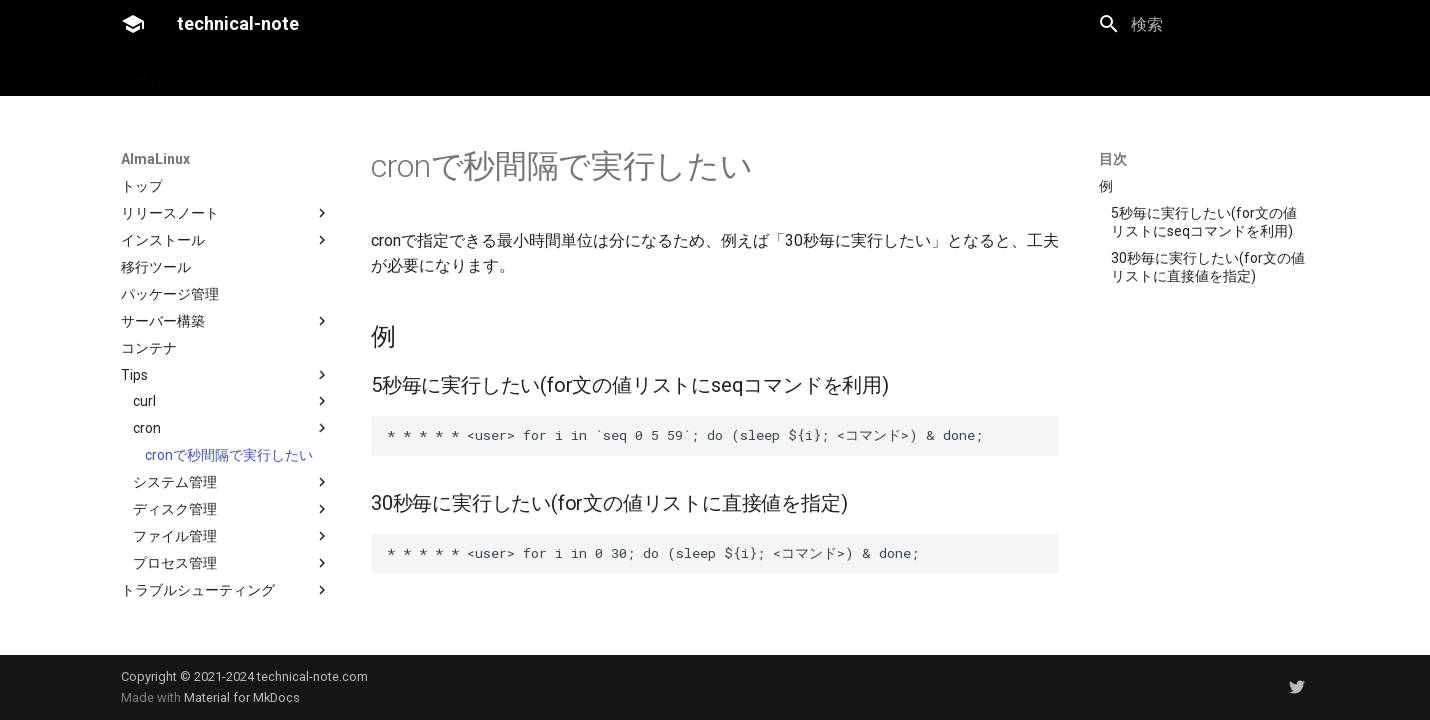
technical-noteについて (403, 73)
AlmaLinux (220, 73)
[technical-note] (133, 24)
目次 (1113, 159)
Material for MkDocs (242, 697)
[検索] (1204, 24)
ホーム (142, 73)
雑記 (292, 73)
